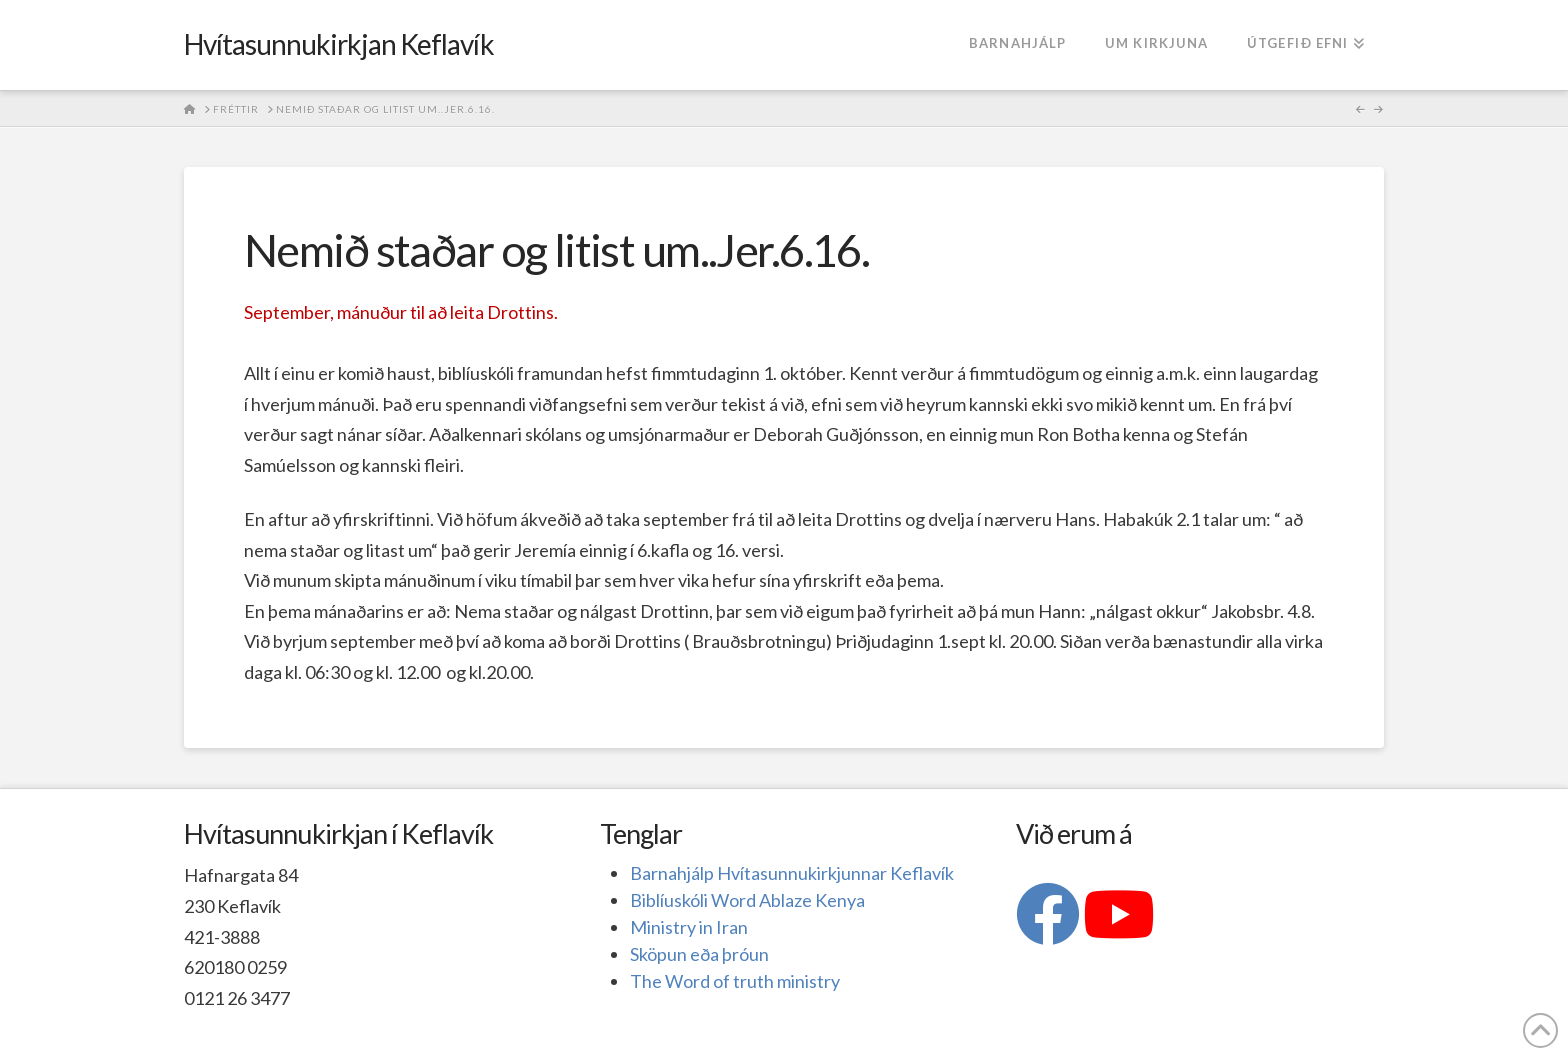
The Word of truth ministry (735, 981)
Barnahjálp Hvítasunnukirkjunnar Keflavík (792, 873)
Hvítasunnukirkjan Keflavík (339, 44)
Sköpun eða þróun (699, 954)
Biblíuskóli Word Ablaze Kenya (747, 900)
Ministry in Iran (689, 927)
